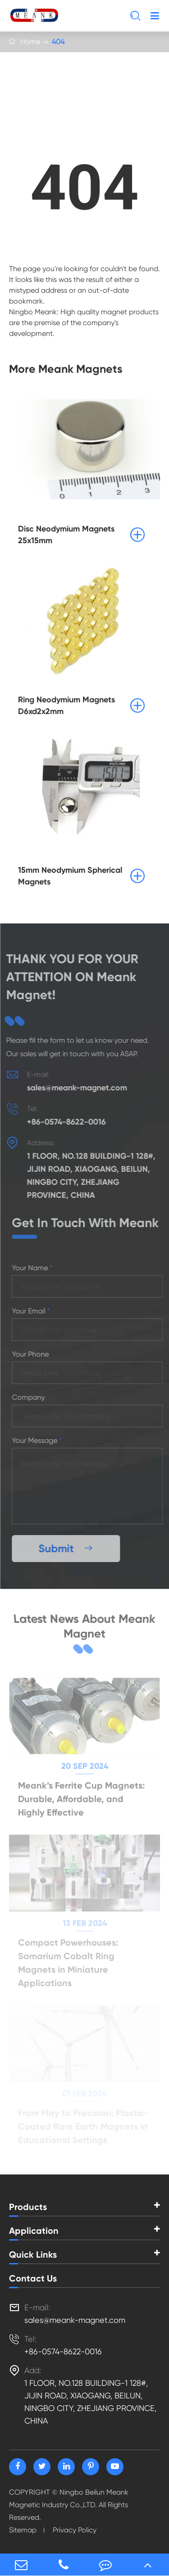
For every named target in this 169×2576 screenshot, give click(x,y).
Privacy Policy (74, 2530)
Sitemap (23, 2530)
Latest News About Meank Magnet (84, 1626)
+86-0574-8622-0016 (64, 1122)
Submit (68, 1548)
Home (30, 41)
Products (28, 2206)
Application (34, 2230)
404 (58, 41)
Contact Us (33, 2278)
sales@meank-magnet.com (75, 1088)
